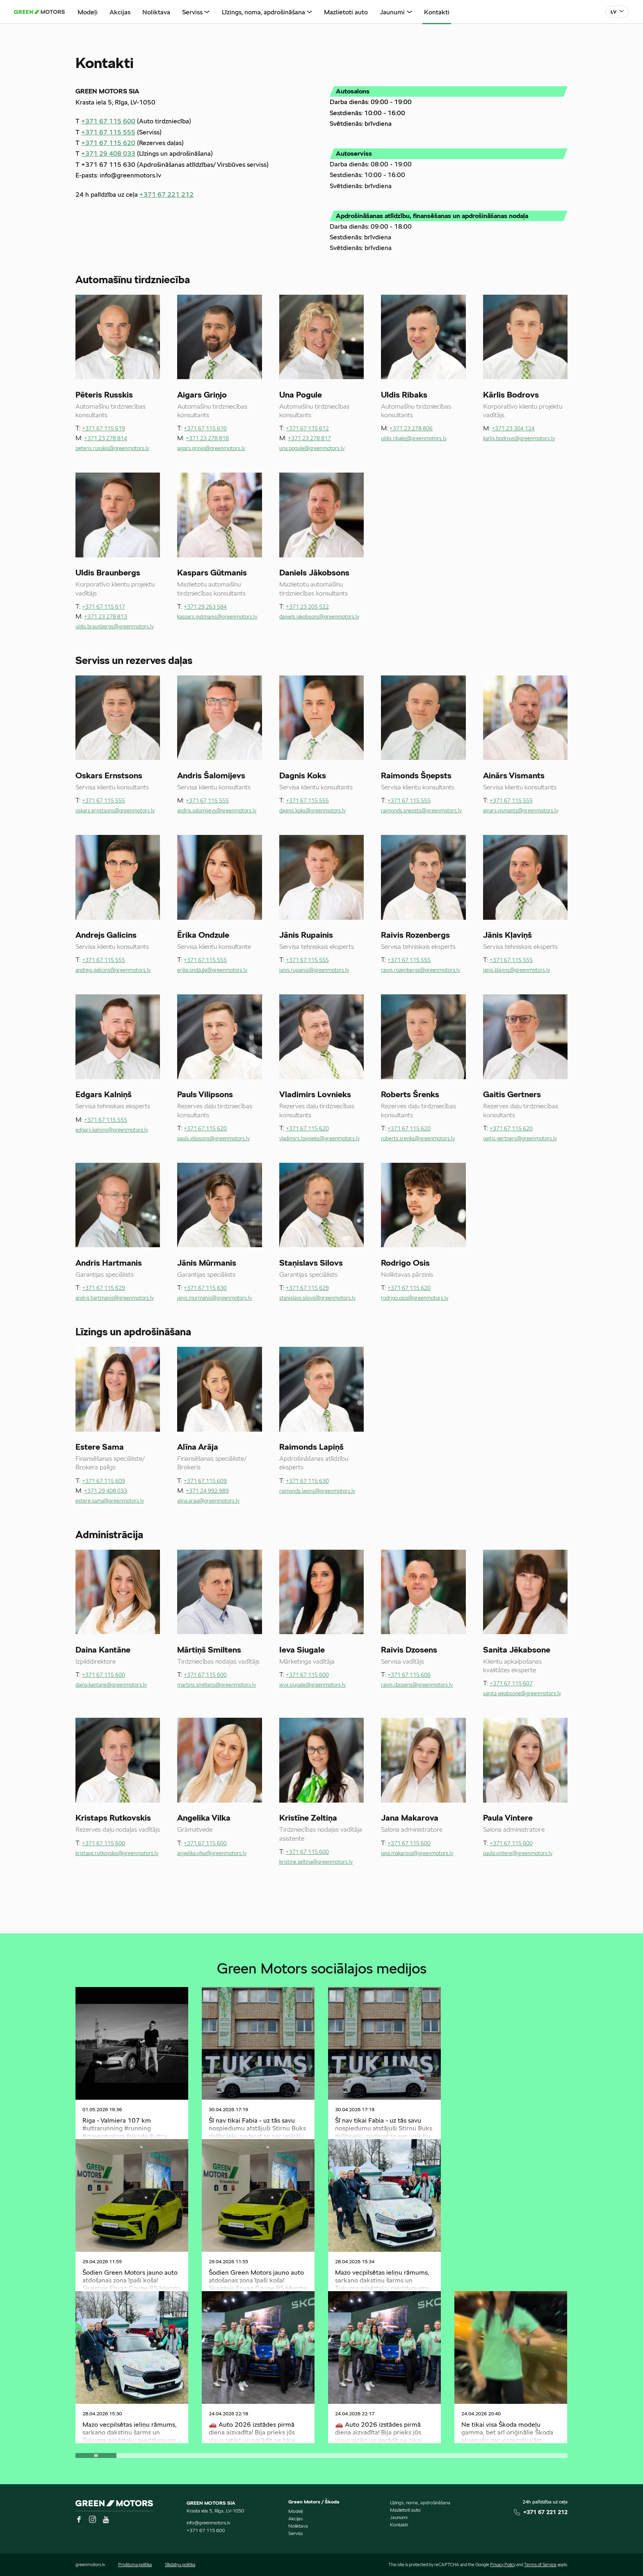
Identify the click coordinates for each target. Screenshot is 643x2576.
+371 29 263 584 (205, 607)
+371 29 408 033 (108, 154)
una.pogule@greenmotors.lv (311, 449)
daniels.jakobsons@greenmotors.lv (319, 617)
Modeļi (295, 2511)
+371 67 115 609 (103, 1481)
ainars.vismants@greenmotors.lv (520, 811)
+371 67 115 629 (103, 1288)
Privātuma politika (135, 2564)
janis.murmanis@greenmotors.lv (214, 1298)
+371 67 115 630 (205, 1288)
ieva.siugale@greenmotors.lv (312, 1685)
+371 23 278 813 (105, 617)
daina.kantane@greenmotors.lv (111, 1685)
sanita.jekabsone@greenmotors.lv (522, 1694)
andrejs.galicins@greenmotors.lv (112, 970)
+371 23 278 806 (411, 429)
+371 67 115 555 (108, 132)
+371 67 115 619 (103, 429)
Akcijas (295, 2518)
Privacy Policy (502, 2564)
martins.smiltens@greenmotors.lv (216, 1685)
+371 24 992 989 (207, 1491)
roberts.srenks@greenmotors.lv (418, 1139)
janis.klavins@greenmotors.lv (516, 970)
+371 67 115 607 (511, 1684)
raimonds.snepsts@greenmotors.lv (421, 811)
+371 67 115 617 (103, 607)
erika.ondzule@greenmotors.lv (212, 970)
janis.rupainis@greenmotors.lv (314, 970)
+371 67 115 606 (409, 1675)
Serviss (295, 2533)
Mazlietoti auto (405, 2510)
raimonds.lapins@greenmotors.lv (317, 1491)
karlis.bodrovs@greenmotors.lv (519, 439)
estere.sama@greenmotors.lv (109, 1501)
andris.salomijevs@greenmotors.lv (216, 811)
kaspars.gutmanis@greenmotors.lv (217, 617)
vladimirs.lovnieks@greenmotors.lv (319, 1139)
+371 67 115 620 (108, 143)
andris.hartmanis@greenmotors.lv (114, 1298)
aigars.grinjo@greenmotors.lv (211, 449)
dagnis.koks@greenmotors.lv (312, 811)
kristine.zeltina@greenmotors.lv (316, 1862)
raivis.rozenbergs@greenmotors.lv (420, 970)
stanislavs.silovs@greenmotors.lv (317, 1298)
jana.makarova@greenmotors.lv (417, 1854)
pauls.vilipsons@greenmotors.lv (213, 1139)
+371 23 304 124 (513, 429)
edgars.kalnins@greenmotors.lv (111, 1130)
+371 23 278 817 (309, 439)
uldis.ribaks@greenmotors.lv (414, 439)
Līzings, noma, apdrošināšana (420, 2502)
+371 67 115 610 (205, 429)
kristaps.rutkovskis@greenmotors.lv (116, 1854)
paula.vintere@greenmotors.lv (517, 1854)
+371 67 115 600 (108, 121)
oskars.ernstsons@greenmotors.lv (115, 811)
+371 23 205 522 (307, 607)
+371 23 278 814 (105, 439)
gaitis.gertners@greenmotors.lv (520, 1139)
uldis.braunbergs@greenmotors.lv (114, 627)
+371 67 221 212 (166, 195)
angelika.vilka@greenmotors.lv (211, 1854)
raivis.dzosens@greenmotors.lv (417, 1685)
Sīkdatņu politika (180, 2564)
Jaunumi (398, 2517)
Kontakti (399, 2524)
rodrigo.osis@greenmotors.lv (414, 1298)
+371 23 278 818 (207, 439)
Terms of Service (540, 2564)
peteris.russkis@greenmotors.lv (112, 449)
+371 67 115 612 (307, 429)
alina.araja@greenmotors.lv (208, 1501)
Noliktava (298, 2526)
